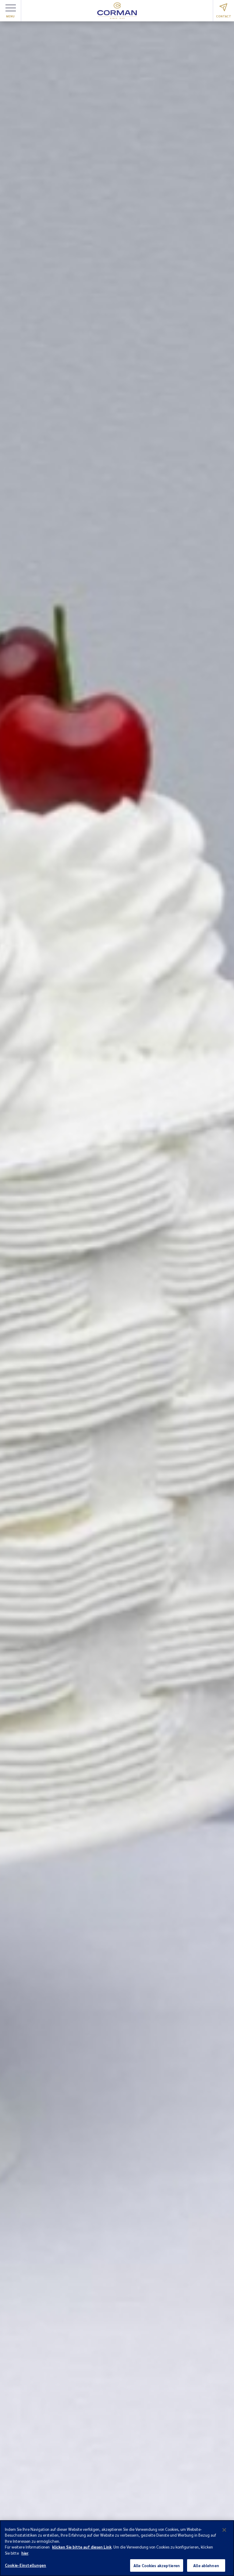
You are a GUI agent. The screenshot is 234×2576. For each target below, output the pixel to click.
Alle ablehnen (206, 2568)
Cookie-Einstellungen (25, 2568)
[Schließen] (224, 2533)
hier (24, 2556)
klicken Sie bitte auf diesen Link (82, 2550)
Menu (10, 11)
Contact (223, 10)
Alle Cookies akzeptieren (156, 2568)
